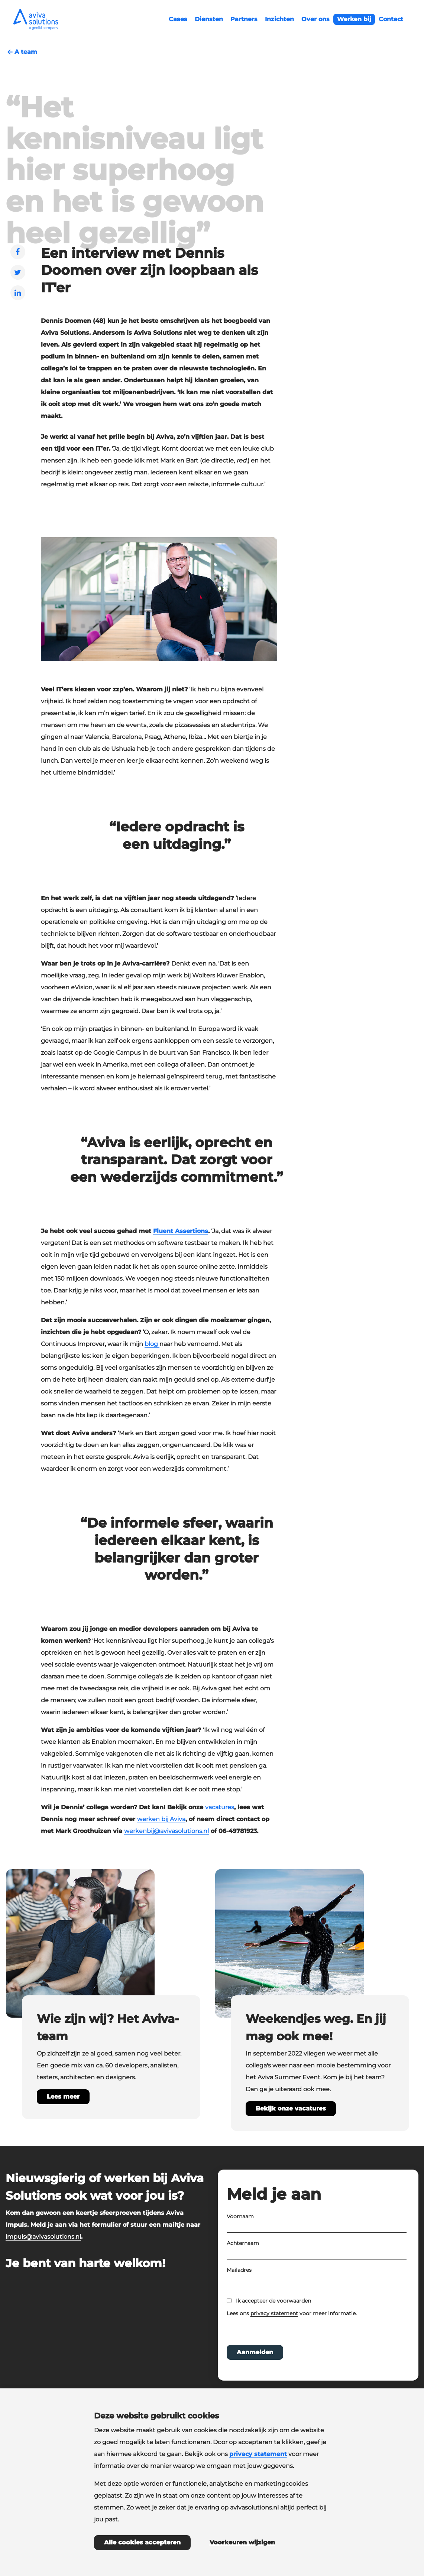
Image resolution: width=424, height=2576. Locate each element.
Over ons (315, 19)
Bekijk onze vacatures (291, 2108)
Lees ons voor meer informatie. (292, 2333)
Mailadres (239, 2290)
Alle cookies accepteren (142, 2542)
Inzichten (279, 19)
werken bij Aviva (161, 1819)
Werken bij (354, 19)
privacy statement (274, 2333)
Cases (178, 19)
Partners (244, 19)
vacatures (219, 1807)
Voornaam (240, 2236)
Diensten (209, 19)
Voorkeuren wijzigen (242, 2542)
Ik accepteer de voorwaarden (273, 2321)
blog (152, 1343)
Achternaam (243, 2263)
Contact (391, 19)
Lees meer (63, 2096)
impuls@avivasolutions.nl (43, 2236)
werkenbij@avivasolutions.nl (166, 1830)
